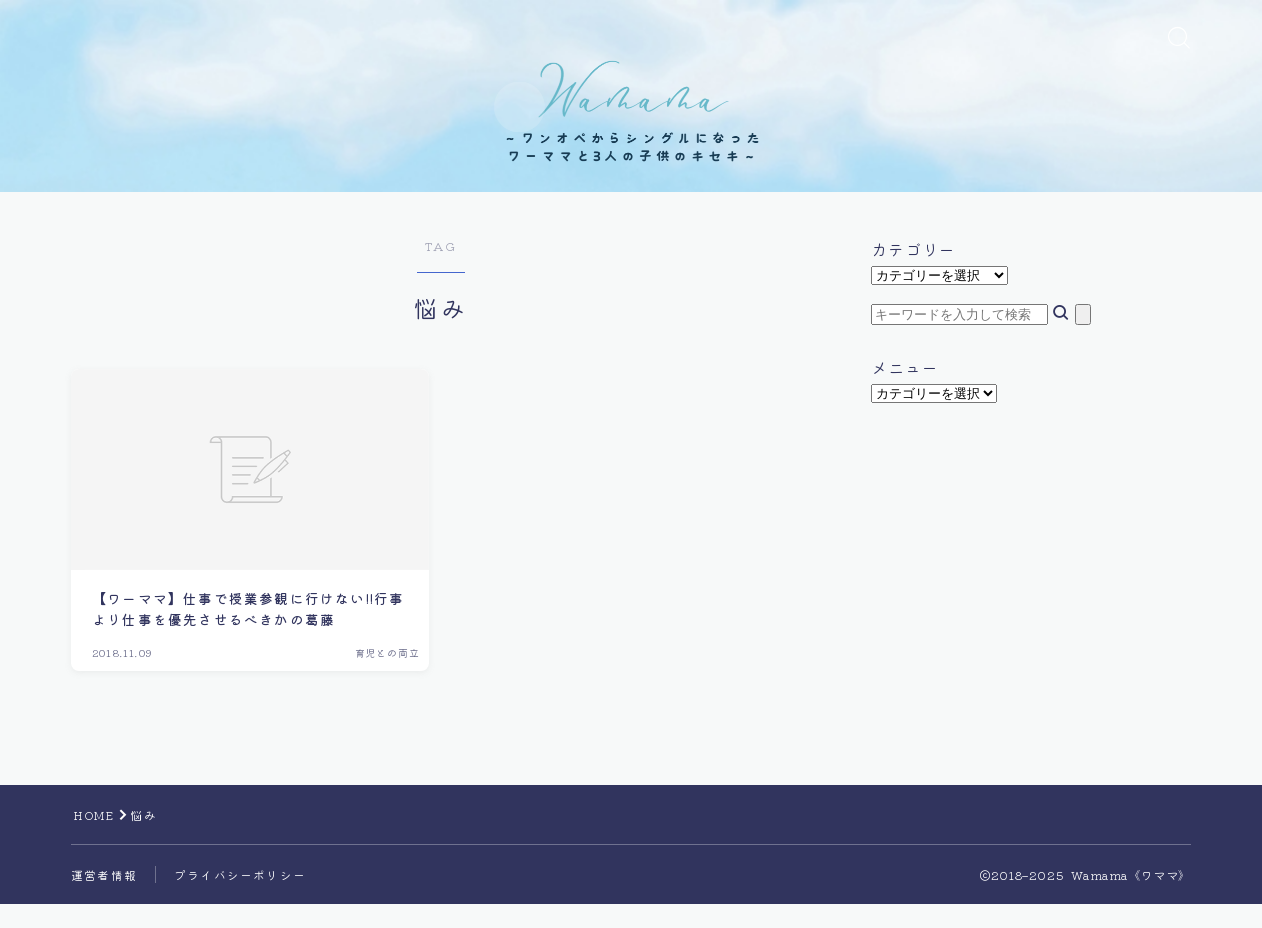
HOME (95, 838)
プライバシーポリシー (240, 898)
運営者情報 (104, 898)
